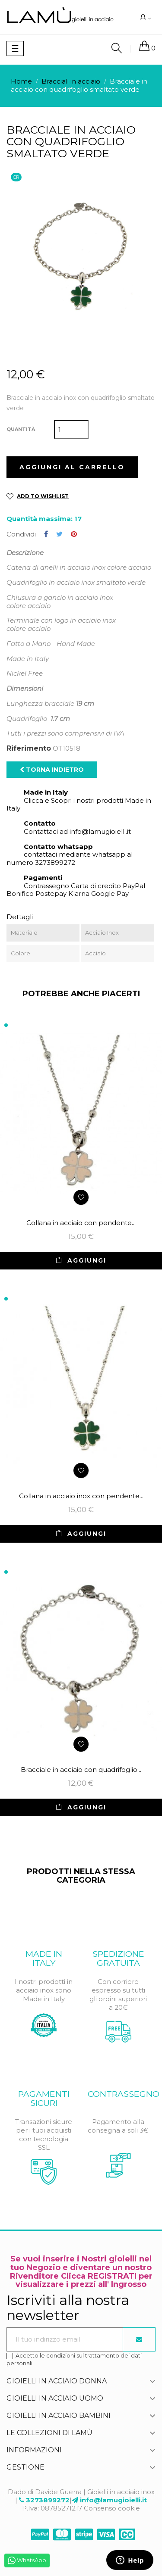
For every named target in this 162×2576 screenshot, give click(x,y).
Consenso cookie (112, 2508)
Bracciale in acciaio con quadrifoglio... (81, 1769)
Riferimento (28, 748)
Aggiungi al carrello (72, 467)
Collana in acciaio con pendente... (81, 1223)
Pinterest (74, 534)
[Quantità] (71, 429)
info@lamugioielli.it (113, 2500)
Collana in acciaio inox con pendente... (81, 1496)
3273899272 (48, 2500)
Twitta (59, 534)
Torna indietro (52, 769)
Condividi (46, 534)
